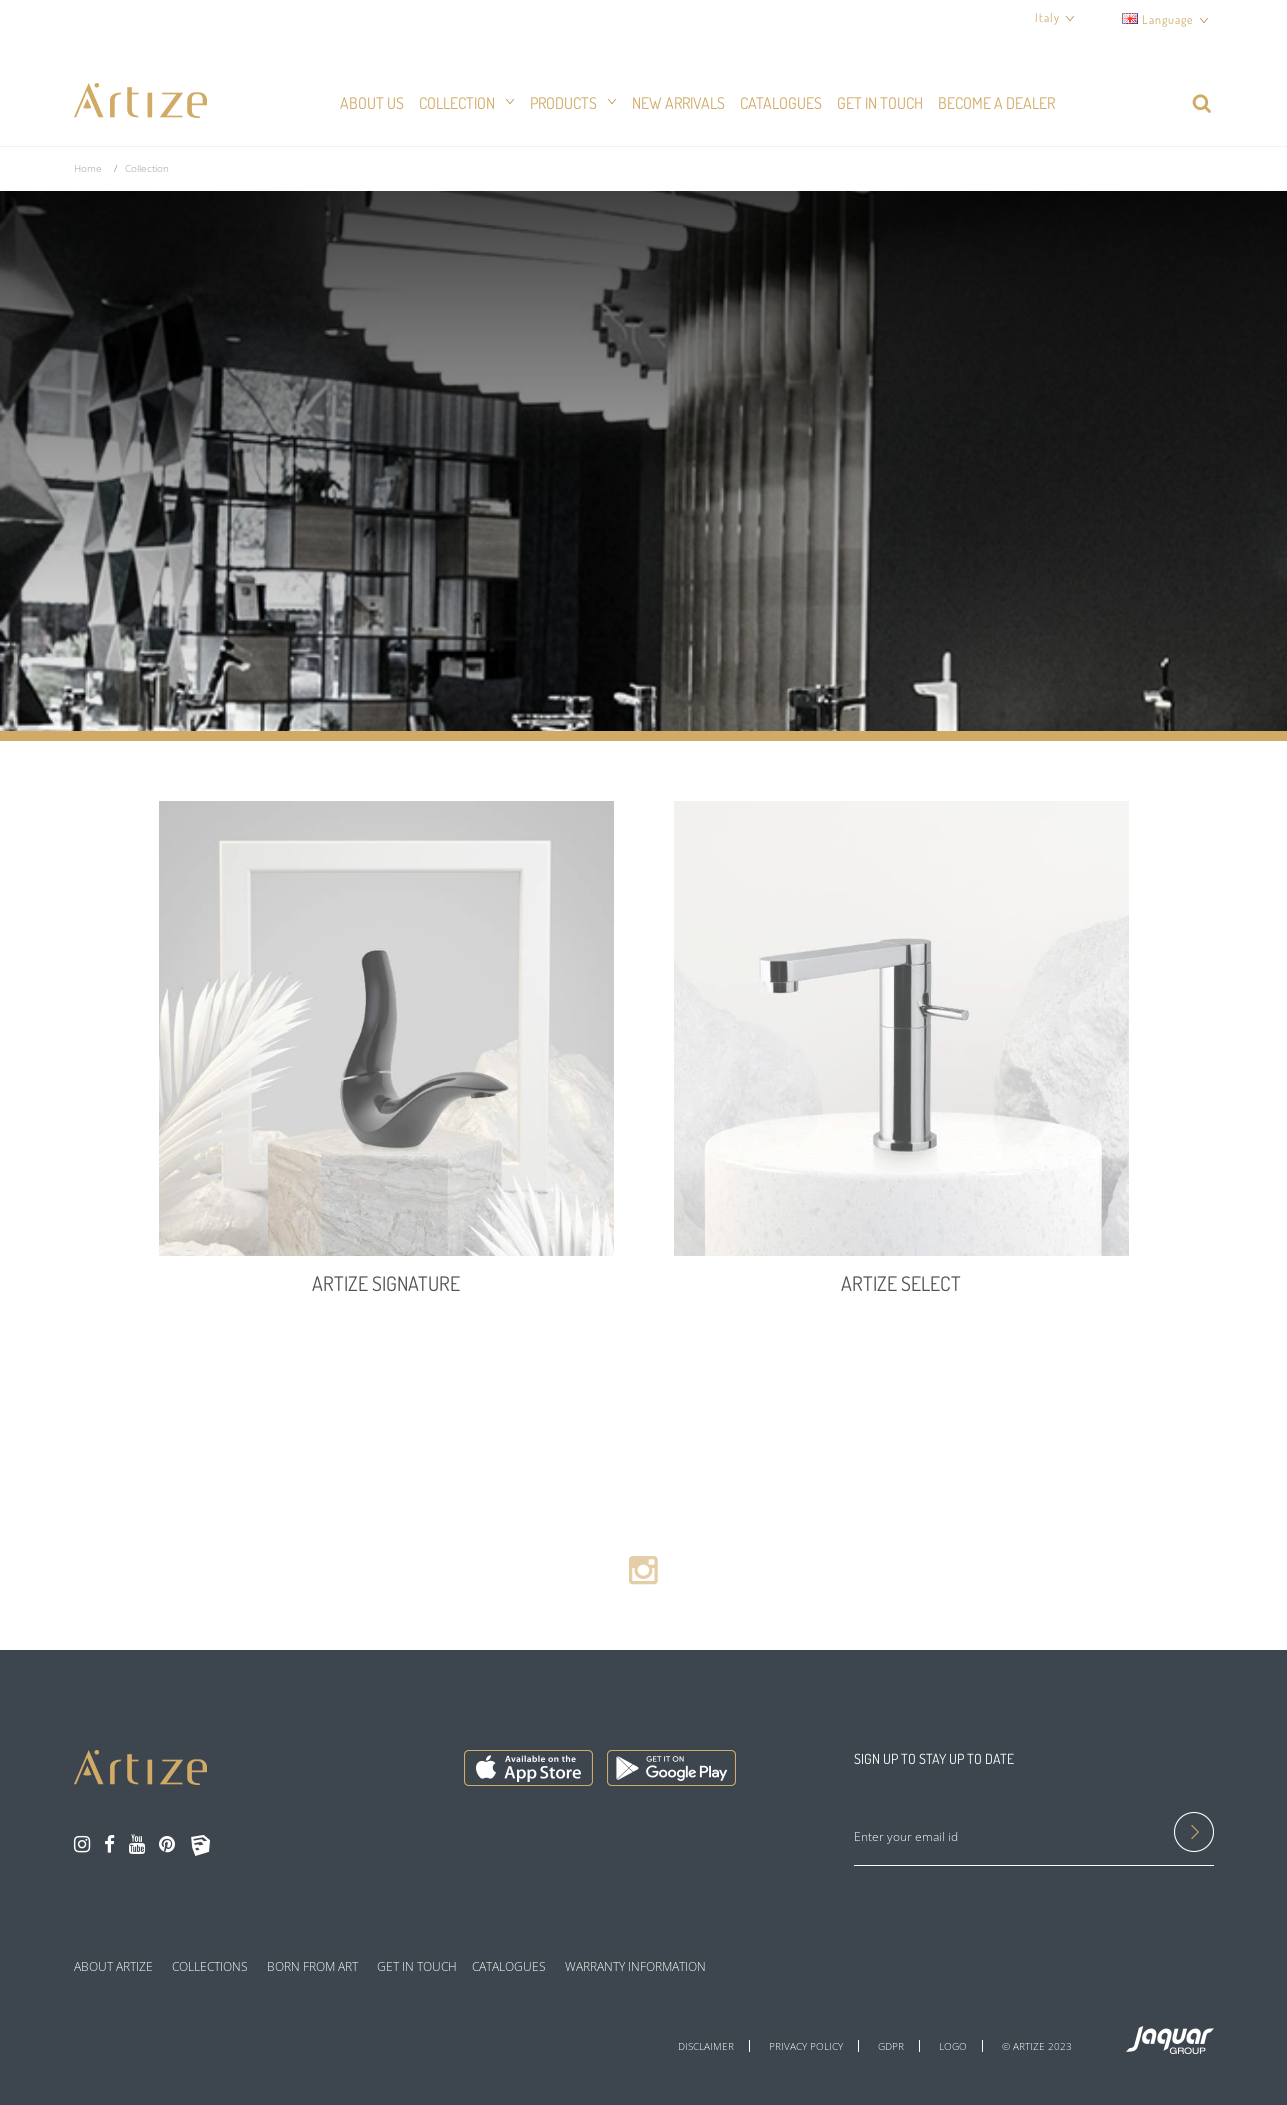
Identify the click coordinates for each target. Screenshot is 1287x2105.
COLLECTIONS (210, 1967)
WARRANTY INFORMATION (635, 1967)
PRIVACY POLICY (806, 2046)
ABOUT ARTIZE (113, 1967)
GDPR (891, 2046)
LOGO (953, 2046)
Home (88, 168)
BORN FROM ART (312, 1967)
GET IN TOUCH (417, 1967)
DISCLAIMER (706, 2046)
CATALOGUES (509, 1967)
